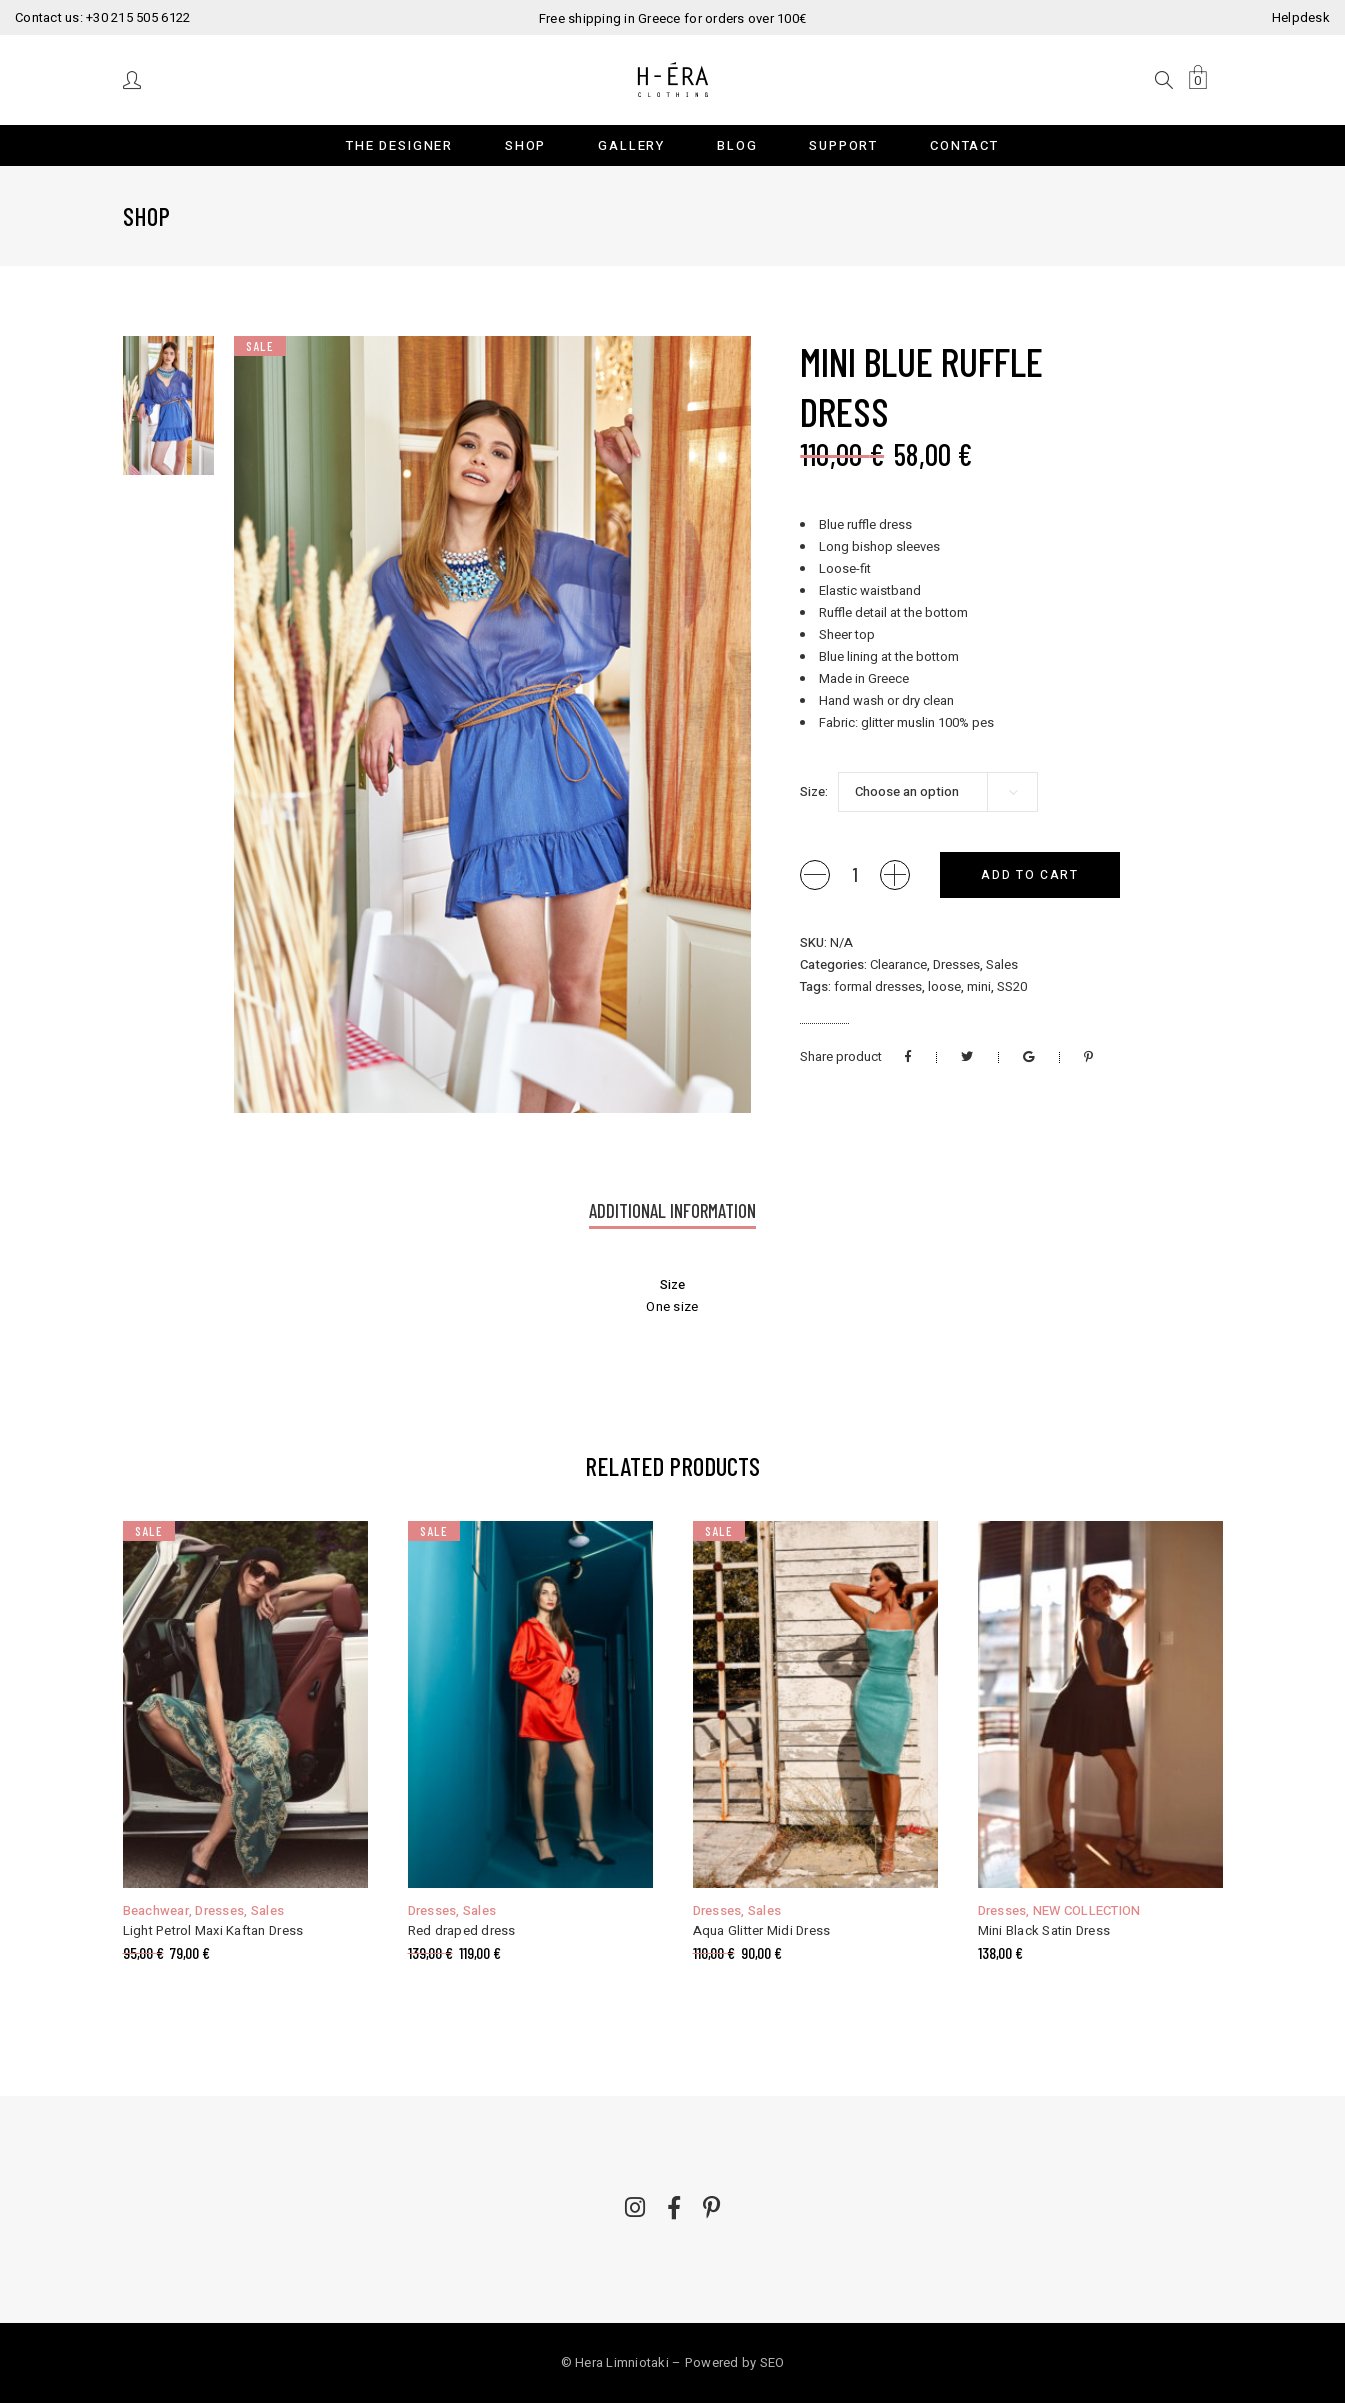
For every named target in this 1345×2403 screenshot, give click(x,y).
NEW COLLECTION (1087, 1910)
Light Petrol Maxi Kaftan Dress (213, 1930)
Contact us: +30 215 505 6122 (102, 17)
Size (812, 791)
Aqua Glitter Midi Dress (762, 1930)
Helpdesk (1301, 17)
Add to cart (1029, 875)
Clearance (898, 964)
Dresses (956, 964)
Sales (1002, 964)
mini (979, 986)
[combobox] (938, 792)
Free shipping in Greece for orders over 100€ (672, 18)
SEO (772, 2362)
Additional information (672, 1210)
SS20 (1012, 986)
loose (944, 986)
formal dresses (878, 986)
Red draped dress (462, 1930)
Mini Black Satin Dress (1044, 1930)
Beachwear (156, 1910)
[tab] (672, 1212)
